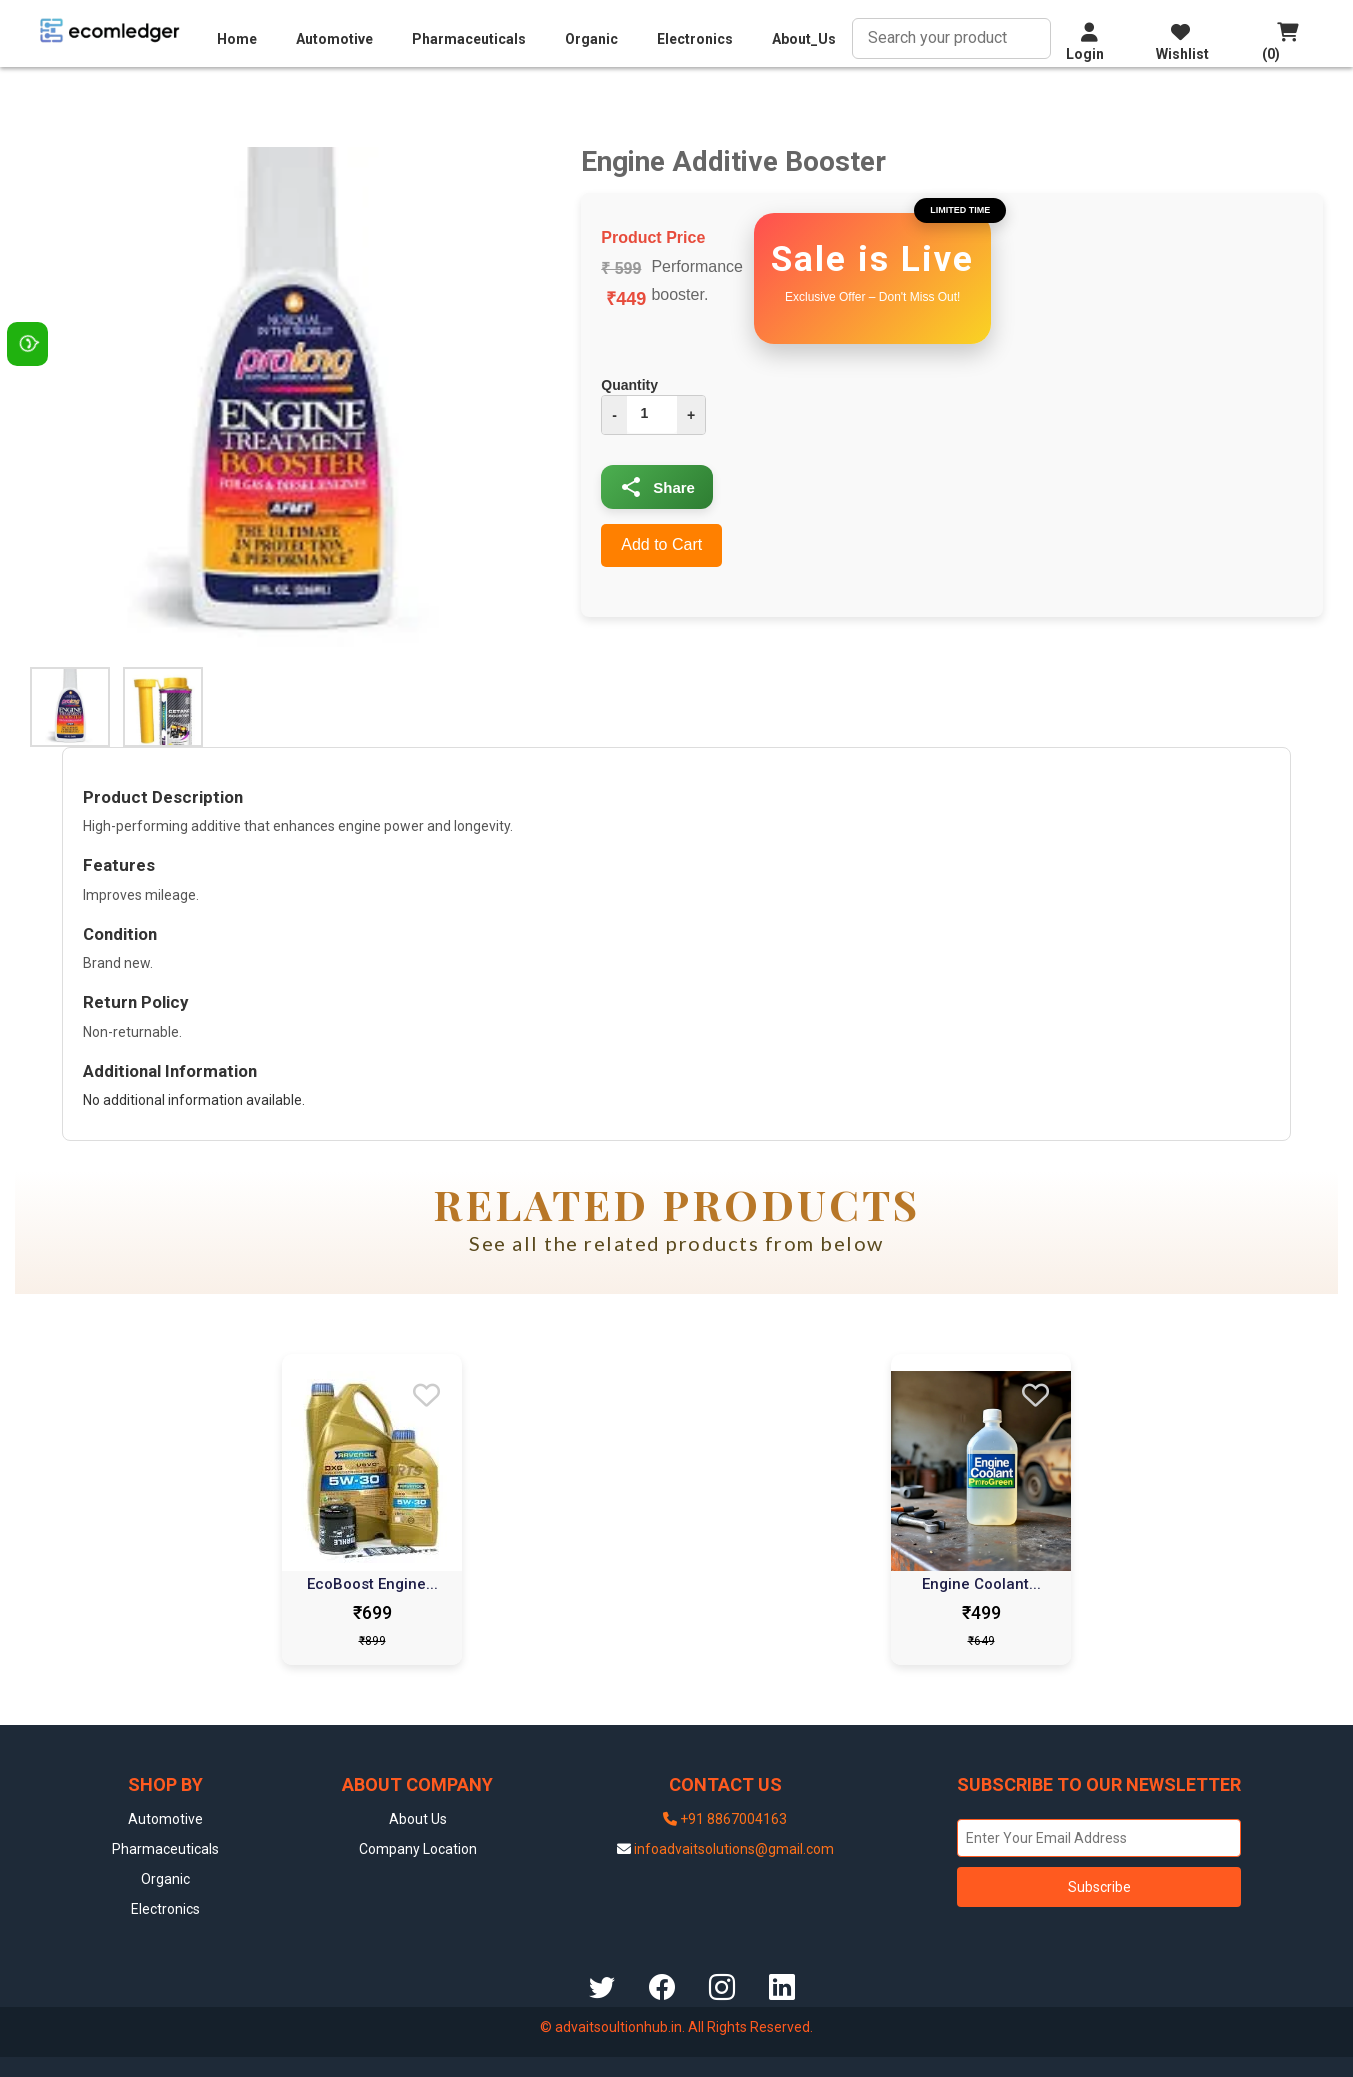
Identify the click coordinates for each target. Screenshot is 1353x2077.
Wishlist (1182, 42)
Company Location (418, 1849)
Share (657, 487)
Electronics (695, 39)
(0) (1280, 42)
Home (237, 39)
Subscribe (1099, 1887)
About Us (418, 1819)
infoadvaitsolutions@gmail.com (734, 1849)
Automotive (334, 39)
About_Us (804, 39)
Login (1085, 42)
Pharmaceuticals (469, 39)
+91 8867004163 (725, 1819)
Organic (591, 39)
